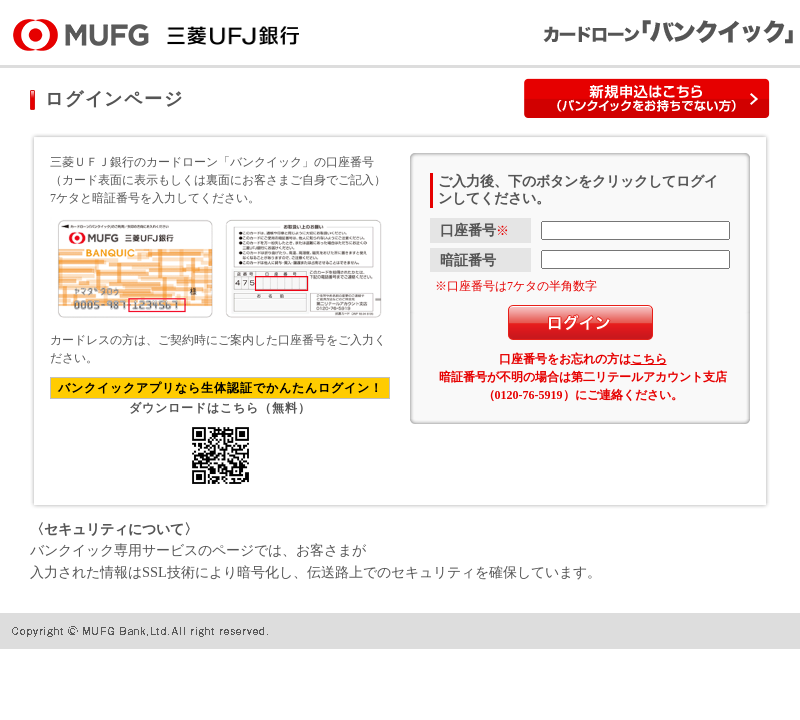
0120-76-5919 (529, 395)
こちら (649, 359)
